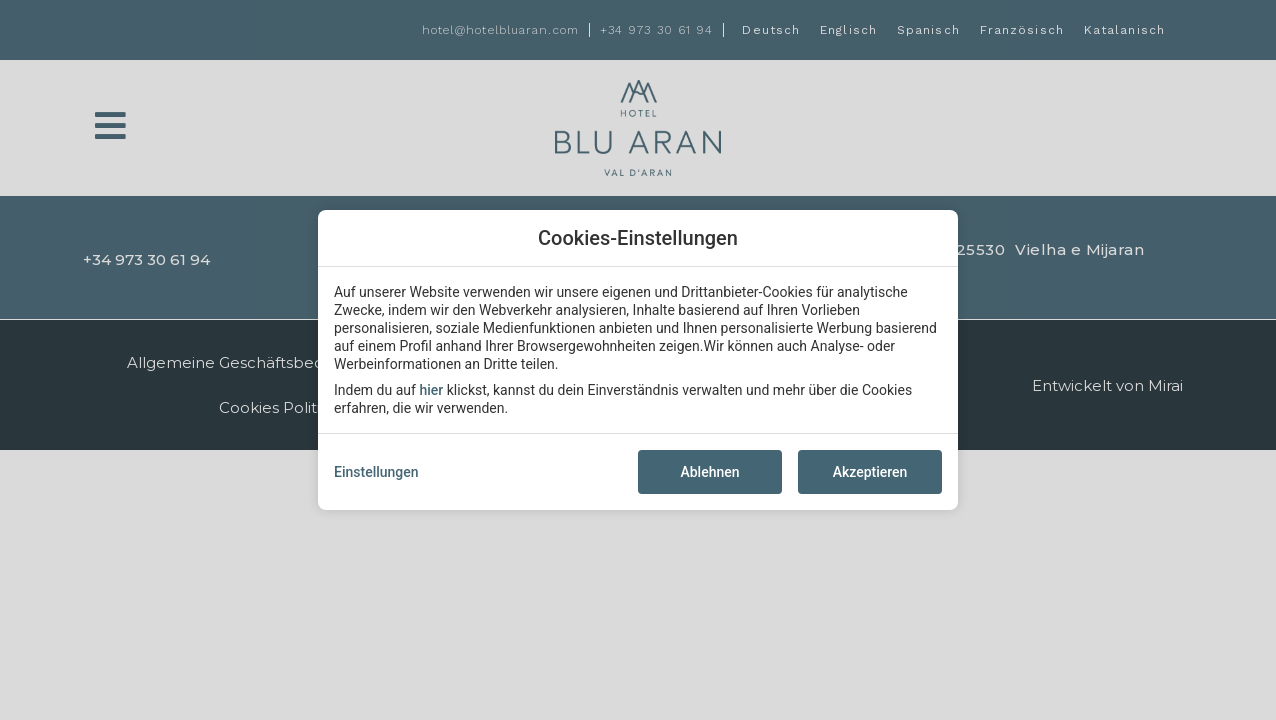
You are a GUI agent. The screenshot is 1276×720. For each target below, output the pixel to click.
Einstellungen (376, 472)
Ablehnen (709, 472)
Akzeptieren (870, 472)
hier (431, 390)
